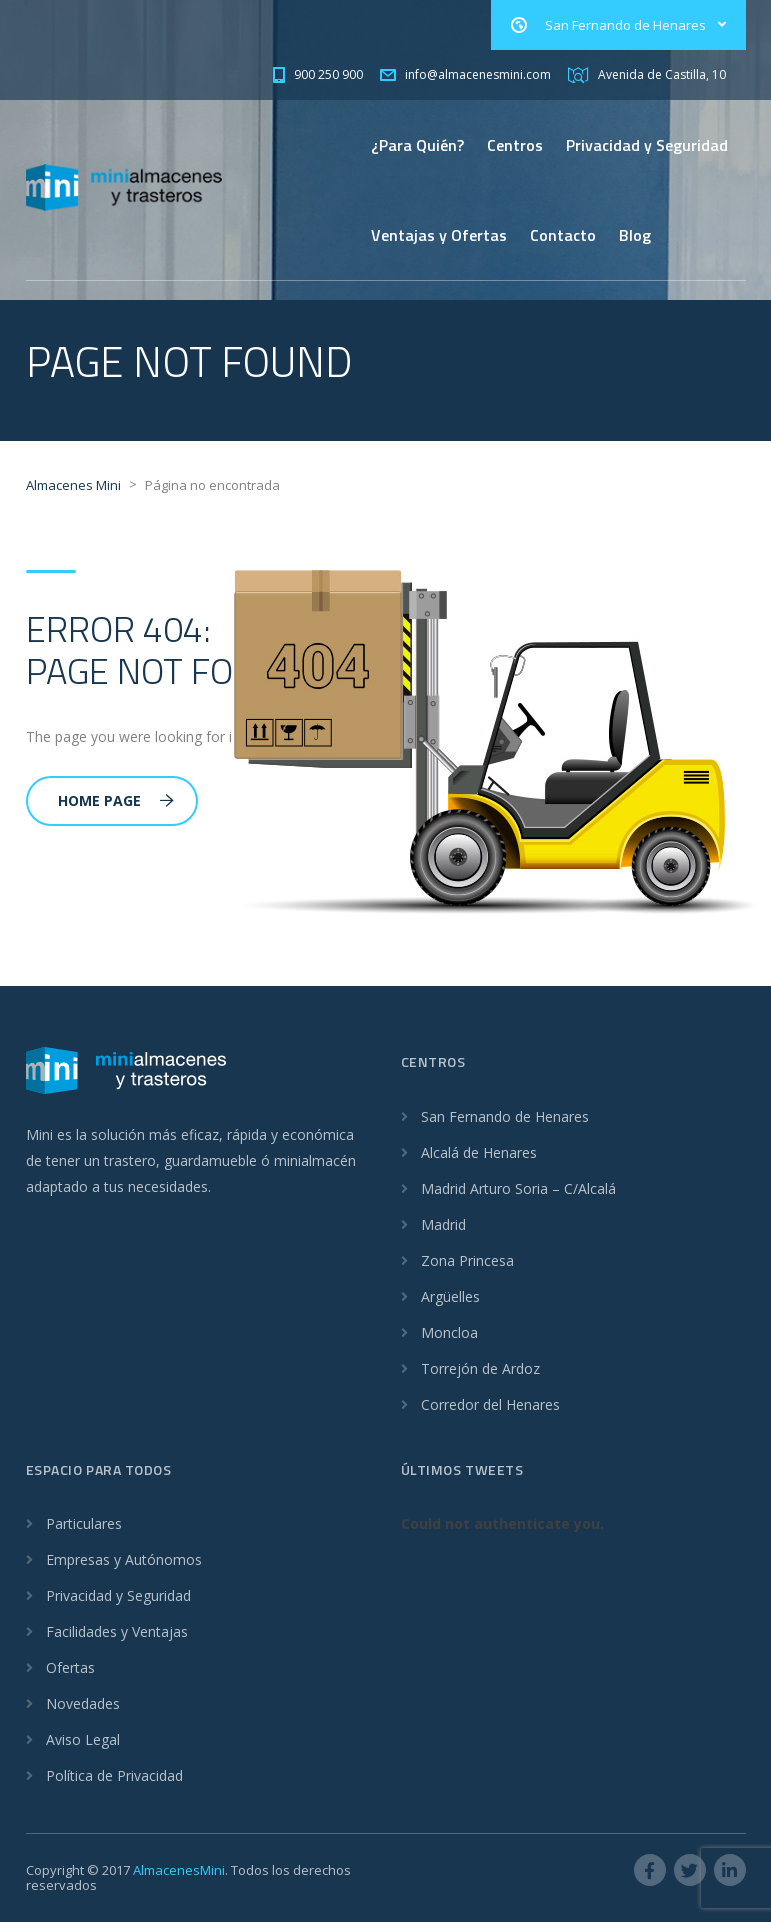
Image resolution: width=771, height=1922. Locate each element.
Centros (515, 145)
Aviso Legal (83, 1739)
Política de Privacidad (114, 1775)
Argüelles (450, 1296)
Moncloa (449, 1332)
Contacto (563, 235)
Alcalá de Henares (479, 1152)
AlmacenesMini (179, 1870)
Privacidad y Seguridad (647, 145)
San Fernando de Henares (505, 1116)
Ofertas (70, 1667)
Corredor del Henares (490, 1404)
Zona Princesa (467, 1260)
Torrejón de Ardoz (480, 1368)
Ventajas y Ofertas (439, 235)
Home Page (116, 800)
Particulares (84, 1523)
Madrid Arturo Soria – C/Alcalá (518, 1188)
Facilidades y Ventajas (117, 1631)
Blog (635, 235)
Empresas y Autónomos (124, 1559)
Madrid (443, 1224)
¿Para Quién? (417, 145)
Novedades (83, 1703)
